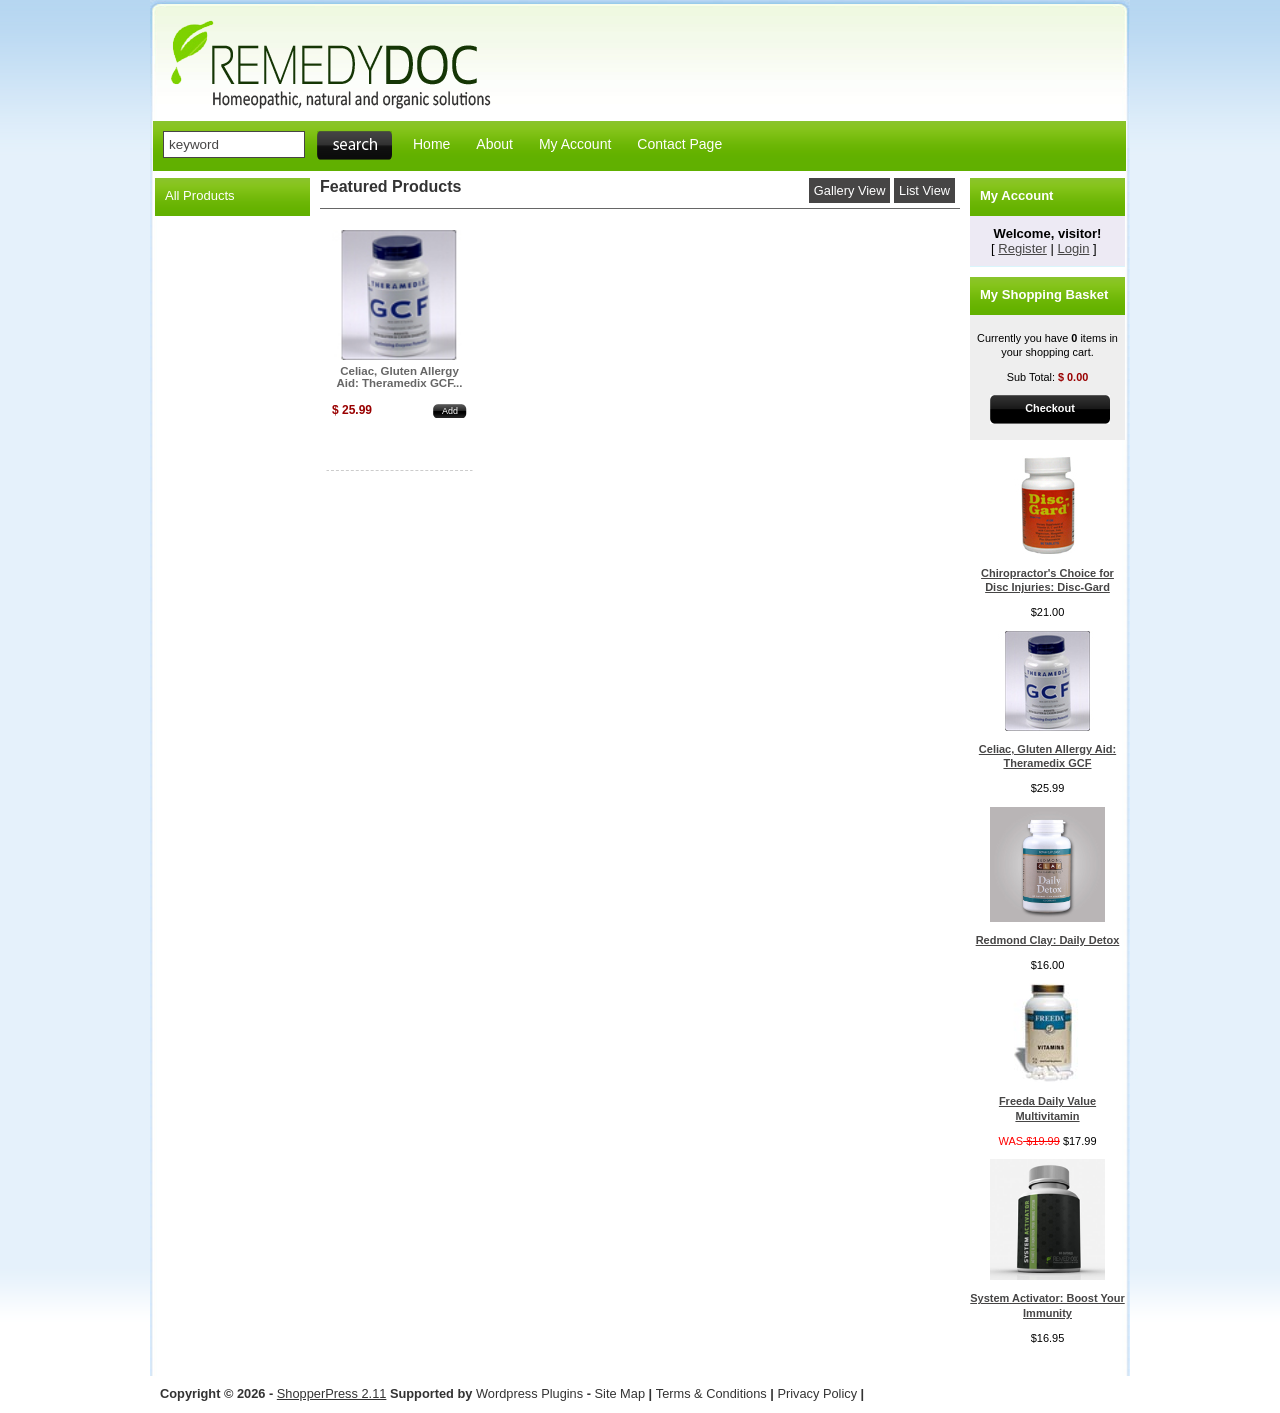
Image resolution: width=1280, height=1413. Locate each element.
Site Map (620, 1393)
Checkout (1050, 408)
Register (1022, 248)
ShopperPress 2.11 (332, 1393)
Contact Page (679, 144)
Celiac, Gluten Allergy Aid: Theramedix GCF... (399, 377)
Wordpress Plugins (531, 1393)
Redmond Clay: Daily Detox (1048, 940)
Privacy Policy (817, 1393)
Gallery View (850, 190)
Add (450, 411)
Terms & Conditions (711, 1393)
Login (1074, 248)
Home (431, 144)
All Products (200, 195)
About (494, 144)
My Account (575, 144)
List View (924, 190)
